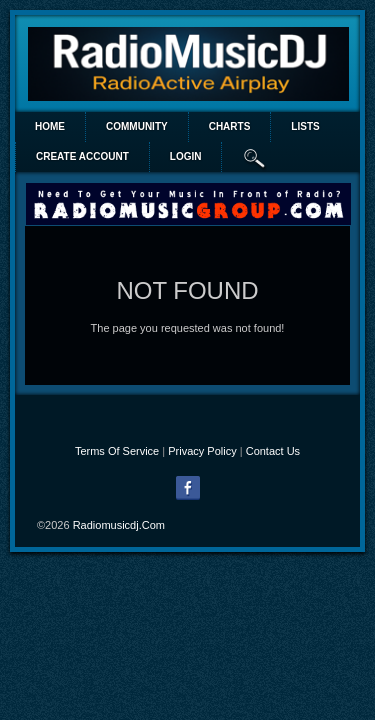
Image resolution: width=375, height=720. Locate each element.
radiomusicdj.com (119, 525)
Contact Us (273, 451)
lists (305, 126)
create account (82, 156)
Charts (230, 126)
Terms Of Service (117, 451)
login (186, 156)
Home (50, 126)
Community (137, 126)
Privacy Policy (202, 451)
